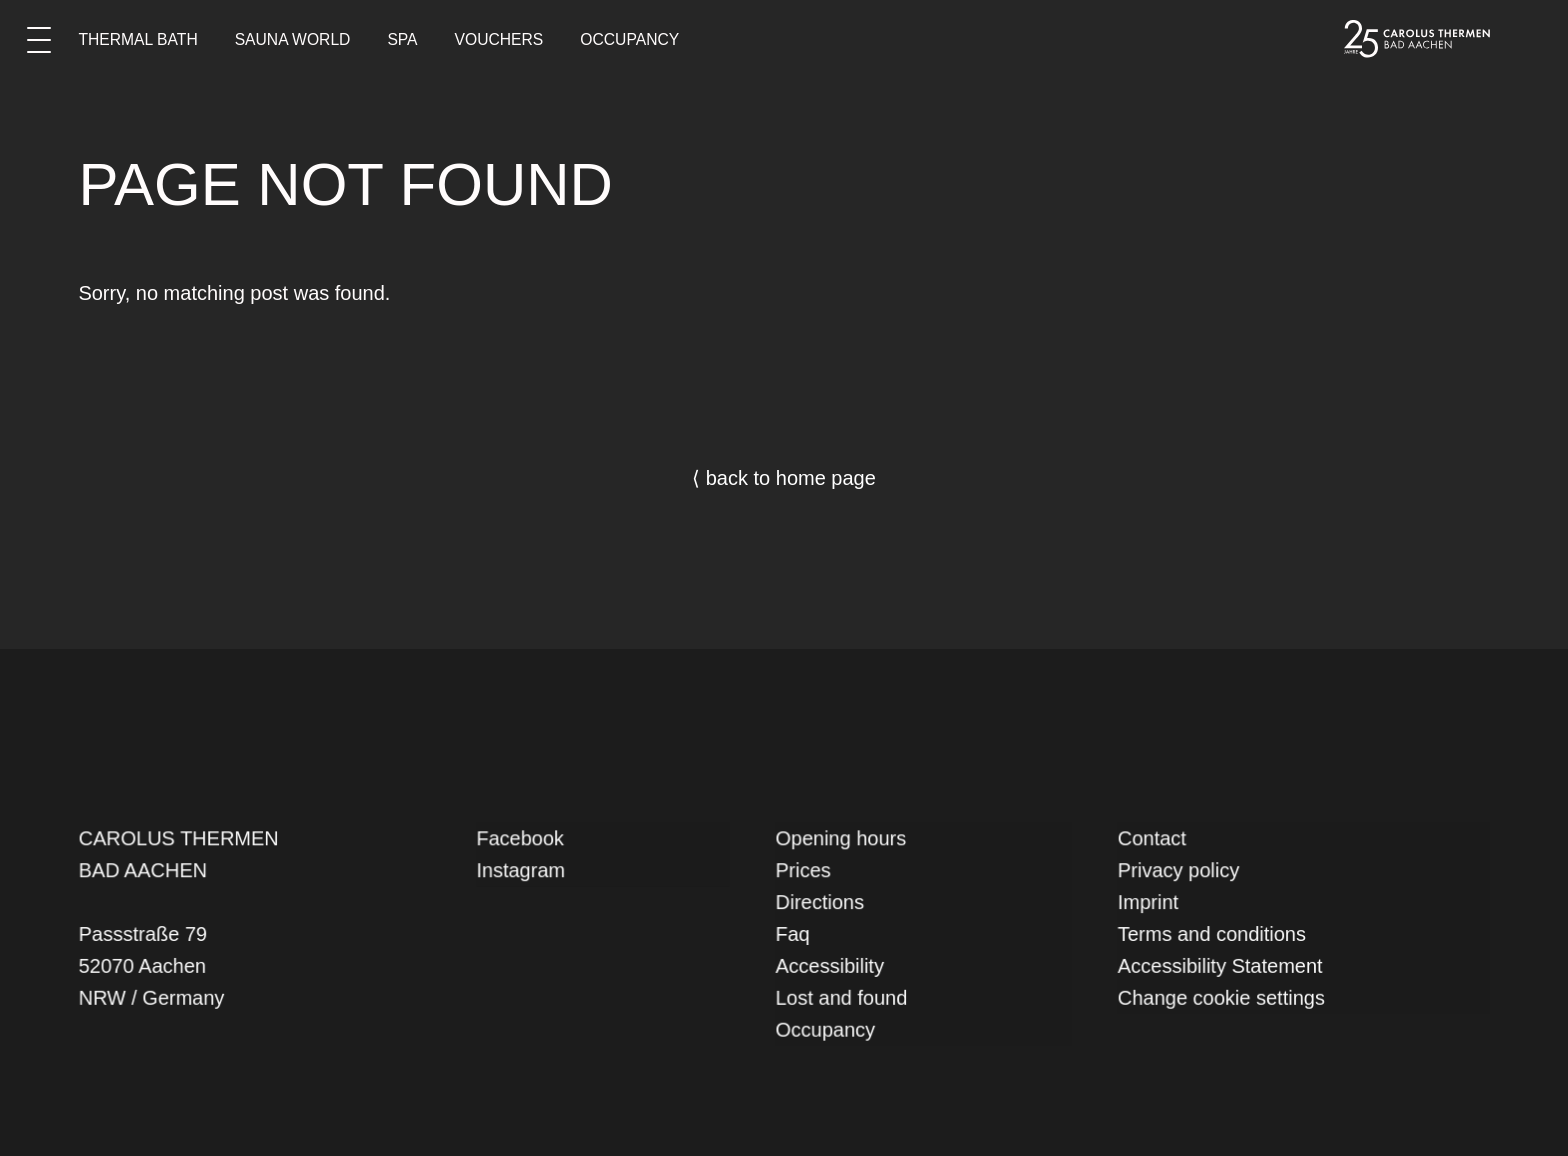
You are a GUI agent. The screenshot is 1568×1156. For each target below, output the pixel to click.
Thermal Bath (137, 39)
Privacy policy (1185, 873)
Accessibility (834, 964)
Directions (825, 903)
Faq (799, 934)
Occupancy (629, 39)
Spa (402, 39)
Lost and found (846, 994)
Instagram (525, 873)
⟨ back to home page (784, 478)
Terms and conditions (1216, 934)
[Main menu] (39, 39)
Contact (1159, 842)
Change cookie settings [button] (1225, 994)
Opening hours (845, 842)
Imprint (1156, 903)
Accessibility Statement (1224, 964)
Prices (809, 873)
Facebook (524, 842)
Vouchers (499, 39)
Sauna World (293, 39)
